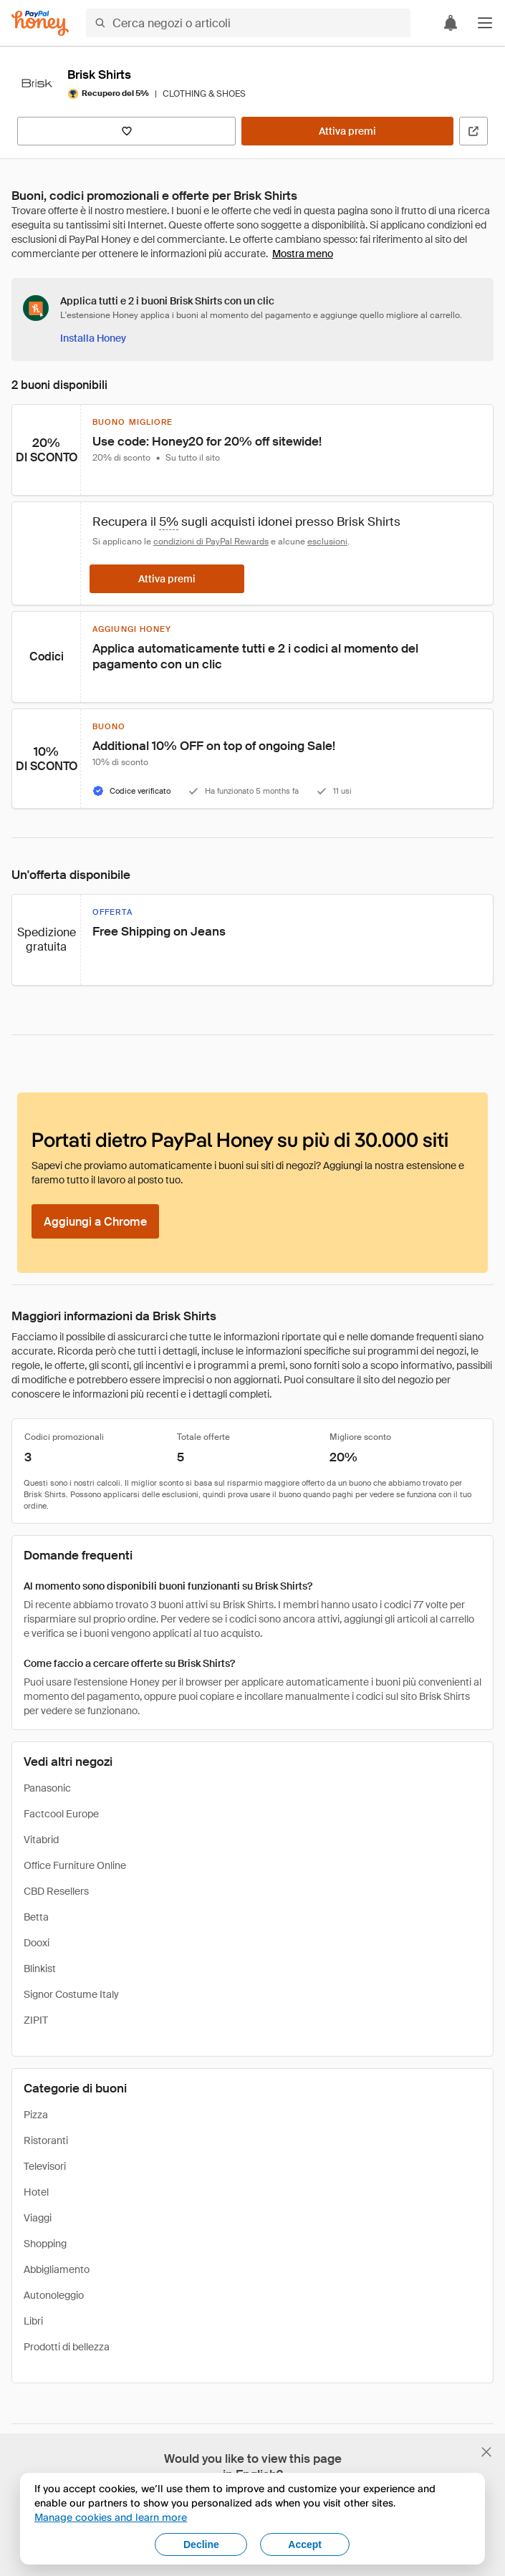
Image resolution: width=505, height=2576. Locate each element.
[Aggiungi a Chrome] (95, 1221)
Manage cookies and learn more (110, 2517)
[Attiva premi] (347, 131)
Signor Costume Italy (71, 1994)
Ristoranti (46, 2140)
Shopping (45, 2243)
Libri (33, 2321)
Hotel (36, 2192)
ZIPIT (36, 2020)
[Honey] (40, 23)
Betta (36, 1917)
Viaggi (38, 2217)
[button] (485, 23)
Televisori (45, 2166)
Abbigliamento (57, 2269)
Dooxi (36, 1942)
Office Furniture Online (75, 1865)
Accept (305, 2544)
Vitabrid (41, 1839)
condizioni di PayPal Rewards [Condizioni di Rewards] (211, 541)
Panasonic (47, 1788)
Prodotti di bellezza (67, 2346)
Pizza (36, 2114)
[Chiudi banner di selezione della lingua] (486, 2452)
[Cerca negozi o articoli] (248, 23)
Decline (201, 2544)
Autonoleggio (54, 2295)
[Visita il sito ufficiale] (473, 131)
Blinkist (40, 1968)
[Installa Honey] (93, 338)
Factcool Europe (61, 1813)
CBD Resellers (56, 1891)
